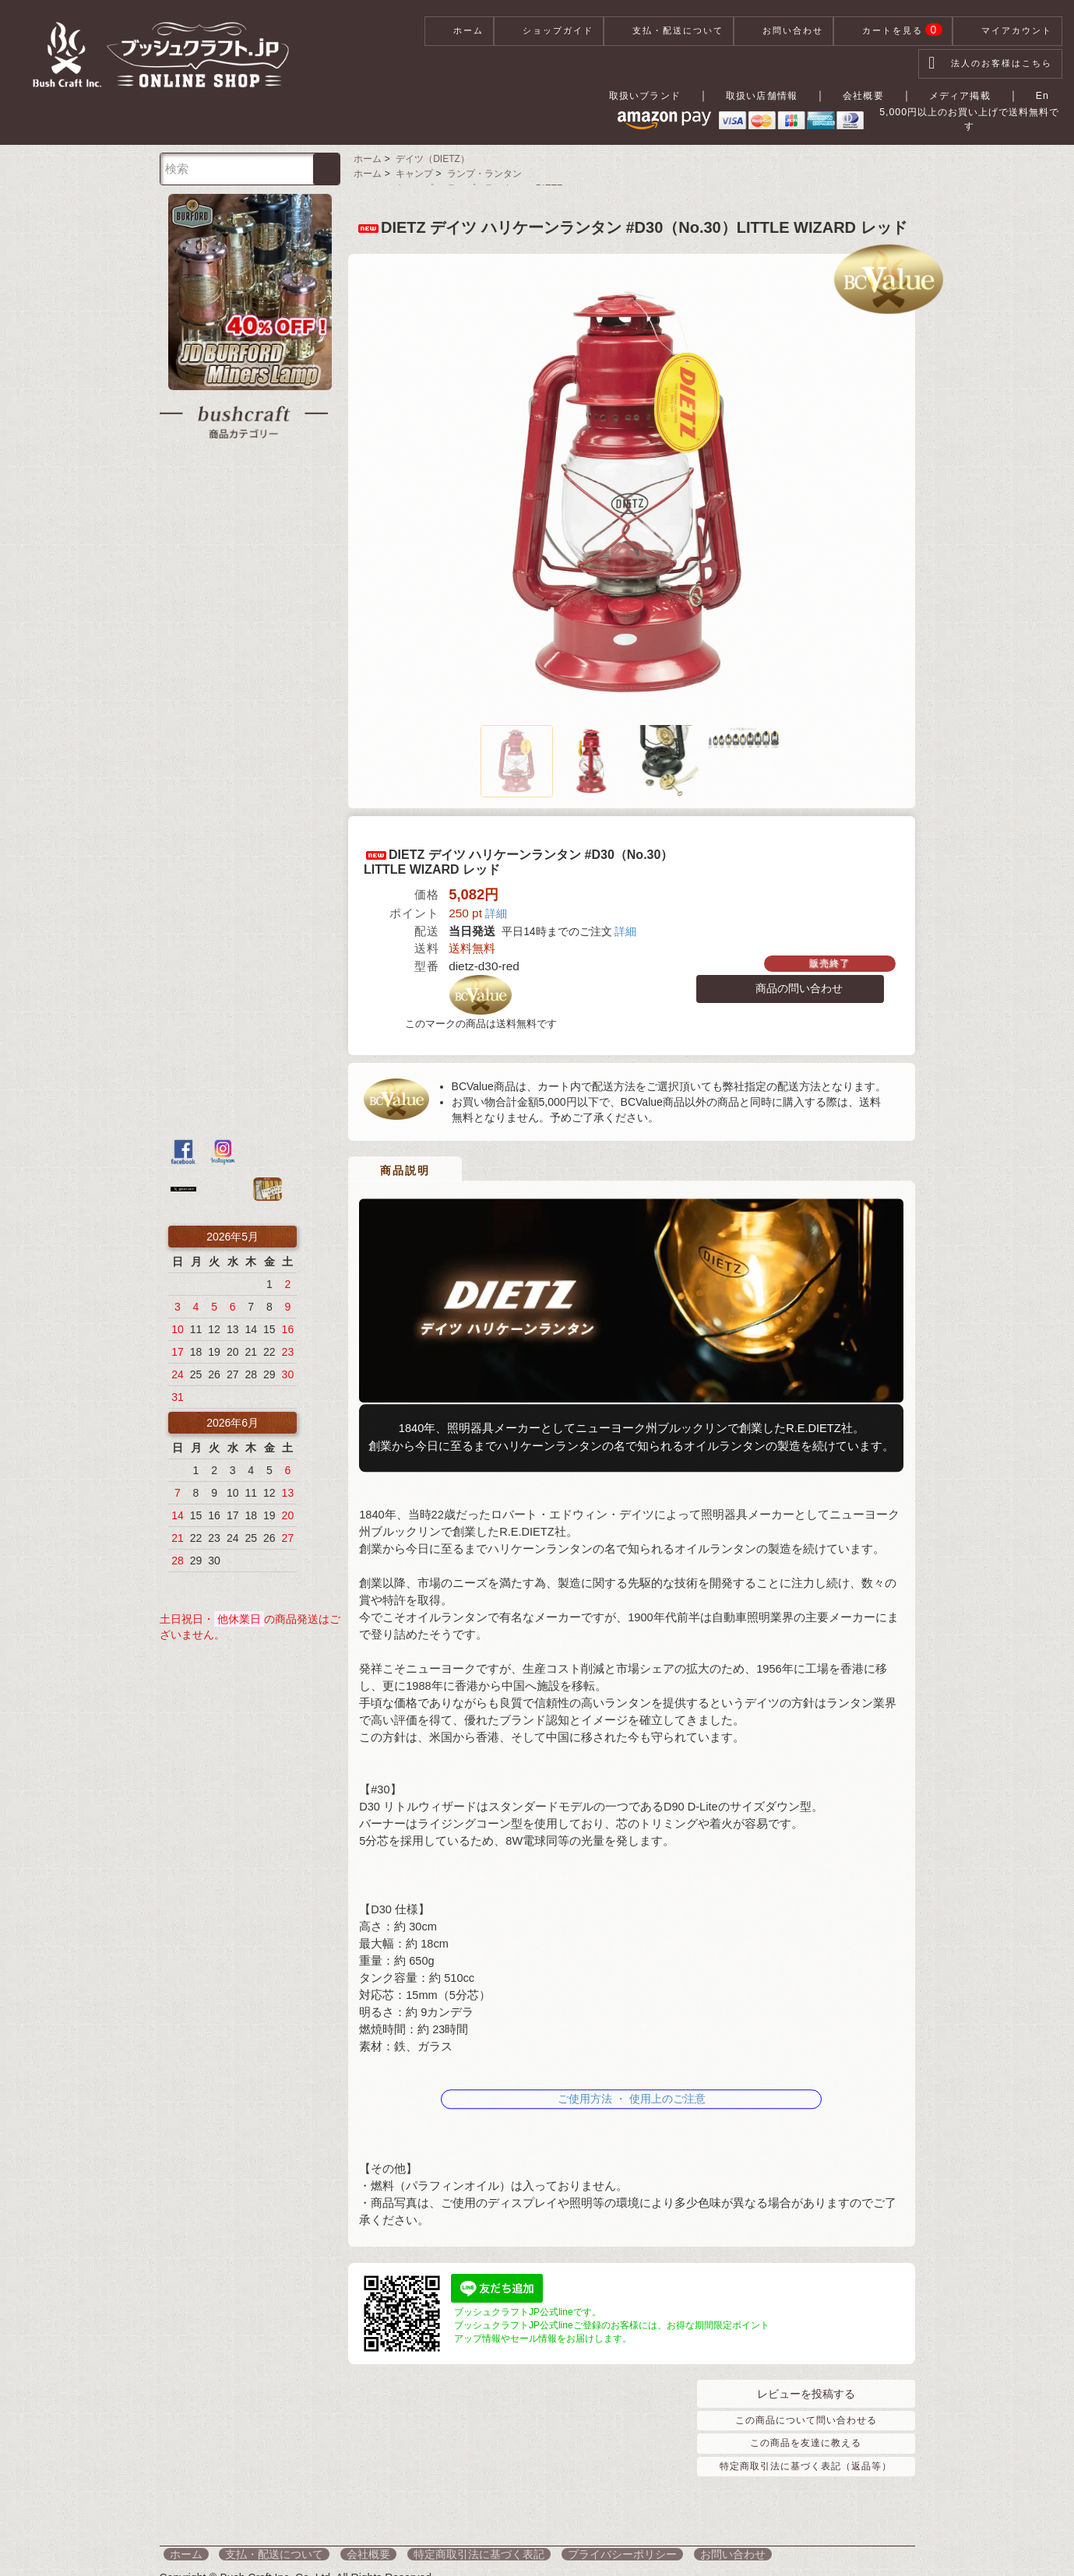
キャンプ (410, 167)
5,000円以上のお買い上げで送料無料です (938, 120)
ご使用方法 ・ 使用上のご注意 (632, 2084)
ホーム (459, 31)
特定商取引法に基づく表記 (435, 2545)
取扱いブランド (653, 95)
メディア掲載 (968, 95)
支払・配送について (669, 31)
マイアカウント (1007, 31)
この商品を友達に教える (805, 2434)
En (1047, 95)
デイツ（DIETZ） (429, 152)
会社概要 (875, 95)
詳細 (496, 909)
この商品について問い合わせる (806, 2411)
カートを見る (892, 31)
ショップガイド (548, 31)
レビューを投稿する (806, 2385)
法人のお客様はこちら (990, 64)
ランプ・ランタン (479, 167)
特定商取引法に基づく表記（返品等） (806, 2456)
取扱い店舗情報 (773, 95)
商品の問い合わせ (790, 984)
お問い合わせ (783, 31)
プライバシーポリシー (566, 2545)
